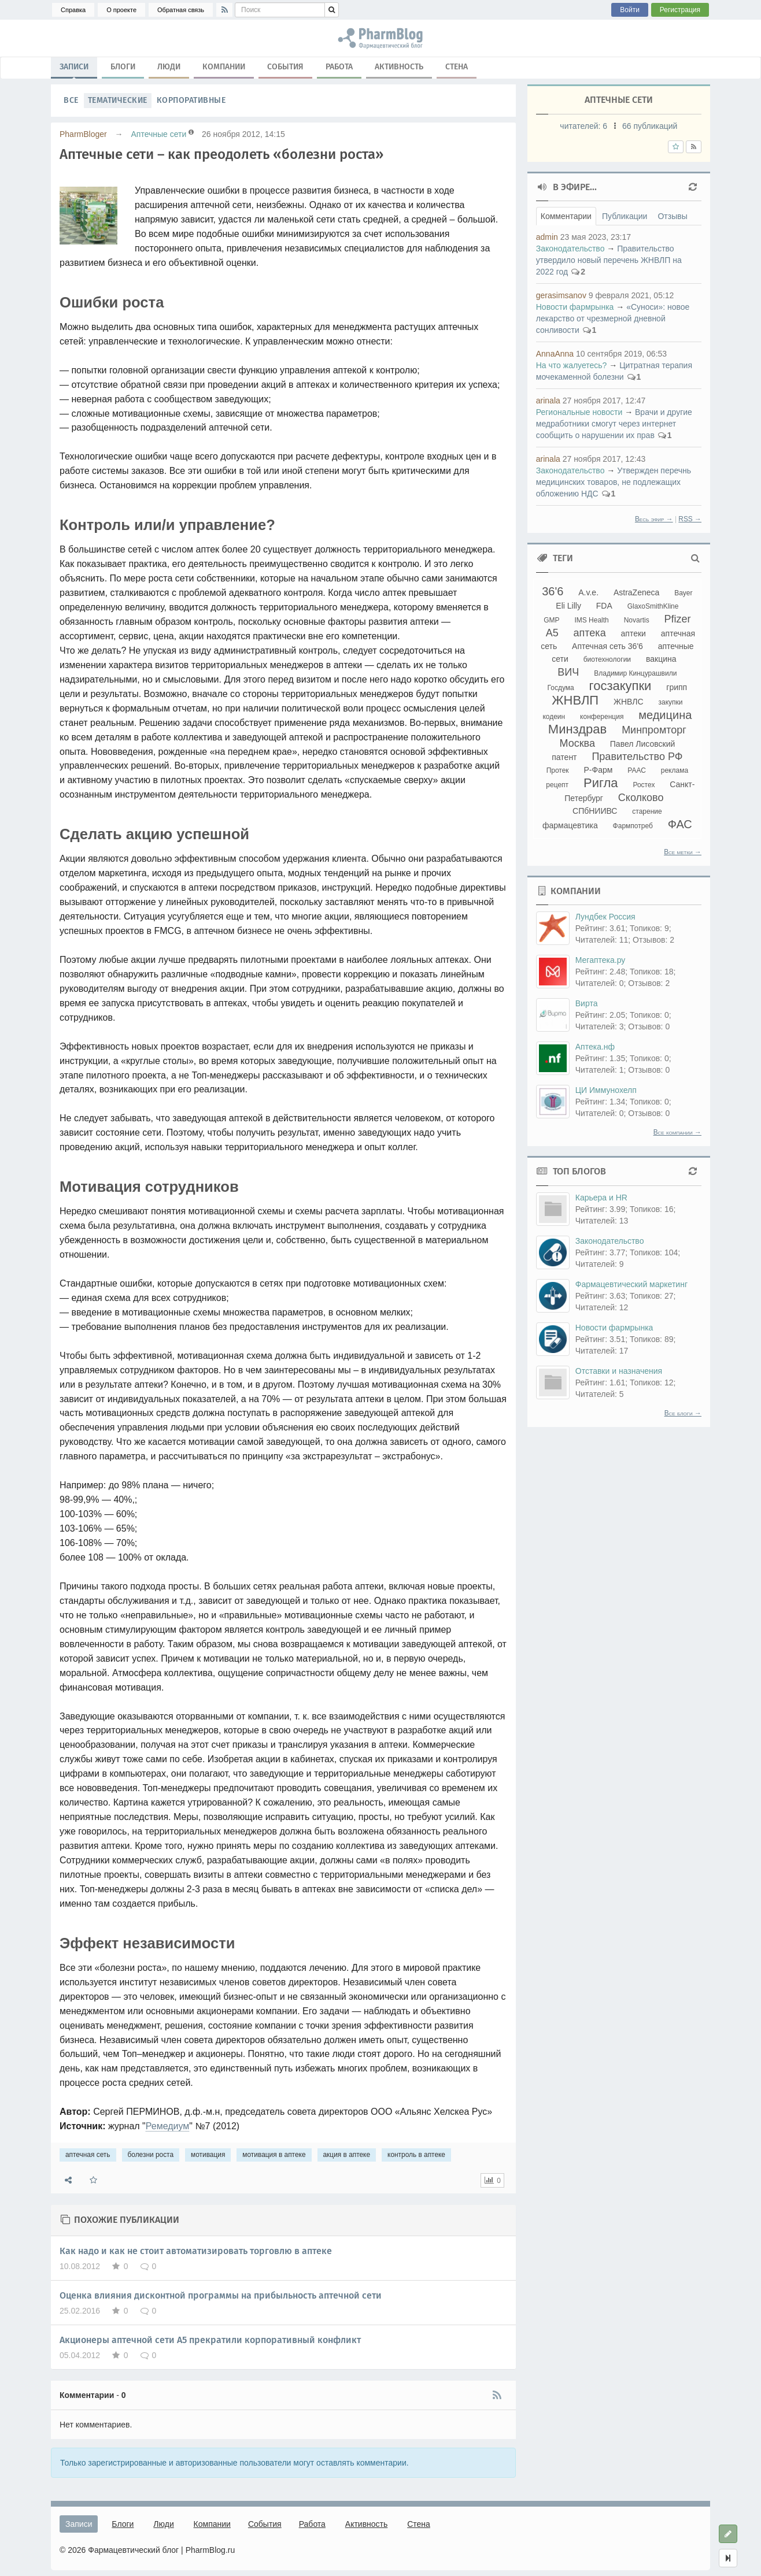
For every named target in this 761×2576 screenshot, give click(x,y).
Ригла (600, 783)
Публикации (624, 216)
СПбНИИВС (594, 811)
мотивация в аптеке (273, 2155)
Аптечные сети (158, 134)
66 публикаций (649, 126)
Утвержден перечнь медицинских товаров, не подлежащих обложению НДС (613, 482)
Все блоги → (682, 1413)
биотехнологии (607, 659)
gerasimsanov (561, 295)
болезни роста (151, 2155)
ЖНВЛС (629, 701)
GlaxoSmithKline (653, 606)
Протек (557, 770)
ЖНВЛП (575, 700)
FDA (604, 605)
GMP (551, 620)
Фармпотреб (633, 826)
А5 (552, 633)
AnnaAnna (555, 353)
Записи (74, 69)
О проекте (121, 9)
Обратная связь (180, 9)
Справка (73, 9)
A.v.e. (588, 592)
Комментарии (566, 216)
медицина (665, 715)
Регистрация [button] (680, 10)
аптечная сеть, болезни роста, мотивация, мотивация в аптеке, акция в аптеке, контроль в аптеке (380, 38)
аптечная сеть (87, 2155)
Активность (399, 67)
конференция (601, 717)
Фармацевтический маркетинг (631, 1284)
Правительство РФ (637, 756)
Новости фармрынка (575, 307)
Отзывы (672, 216)
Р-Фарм (598, 769)
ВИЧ (568, 672)
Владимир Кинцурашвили (635, 673)
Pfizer (677, 619)
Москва (576, 743)
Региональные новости (579, 412)
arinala (548, 400)
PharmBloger (83, 134)
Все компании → (677, 1132)
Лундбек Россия (605, 916)
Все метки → (682, 852)
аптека (590, 633)
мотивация (208, 2155)
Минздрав (577, 729)
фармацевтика (570, 825)
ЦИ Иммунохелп (606, 1090)
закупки (670, 702)
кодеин (553, 717)
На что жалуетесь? (571, 365)
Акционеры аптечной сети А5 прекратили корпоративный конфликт (210, 2339)
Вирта (586, 1003)
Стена (456, 67)
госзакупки (620, 686)
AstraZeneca (636, 592)
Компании (223, 67)
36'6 (552, 591)
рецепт (557, 785)
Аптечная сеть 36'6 (607, 646)
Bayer (683, 593)
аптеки (633, 633)
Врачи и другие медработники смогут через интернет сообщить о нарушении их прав (614, 423)
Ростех (644, 785)
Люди (168, 67)
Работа (339, 67)
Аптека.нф (595, 1046)
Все (71, 100)
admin (547, 237)
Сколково (641, 797)
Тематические (117, 100)
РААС (636, 770)
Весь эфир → (654, 519)
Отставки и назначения (618, 1371)
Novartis (636, 620)
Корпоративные (191, 100)
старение (647, 811)
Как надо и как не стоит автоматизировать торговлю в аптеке (196, 2250)
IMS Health (591, 620)
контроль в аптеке (416, 2155)
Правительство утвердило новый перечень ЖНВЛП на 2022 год (609, 260)
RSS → (689, 519)
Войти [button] (630, 10)
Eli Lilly (568, 605)
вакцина (661, 659)
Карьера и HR (601, 1197)
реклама (674, 770)
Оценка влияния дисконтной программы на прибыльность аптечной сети (221, 2295)
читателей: (584, 126)
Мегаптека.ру (600, 960)
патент (564, 757)
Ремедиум (168, 2126)
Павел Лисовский (642, 743)
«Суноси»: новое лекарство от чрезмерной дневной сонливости (613, 318)
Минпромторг (654, 730)
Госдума (561, 688)
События (285, 67)
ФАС (680, 824)
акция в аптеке (347, 2155)
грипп (676, 687)
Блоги (122, 67)
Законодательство (570, 248)
